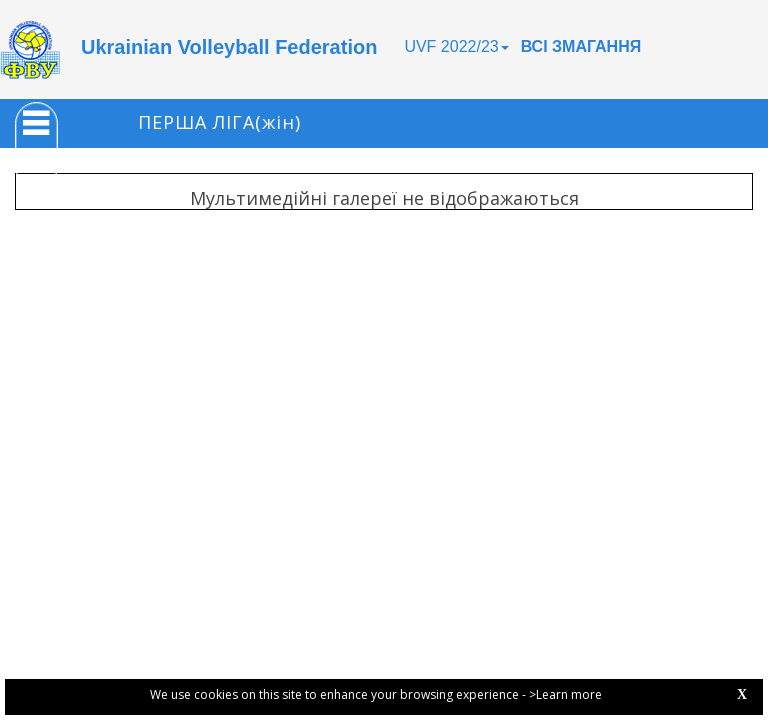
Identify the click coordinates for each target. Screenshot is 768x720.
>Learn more (565, 694)
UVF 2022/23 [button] (456, 46)
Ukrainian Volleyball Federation (229, 47)
